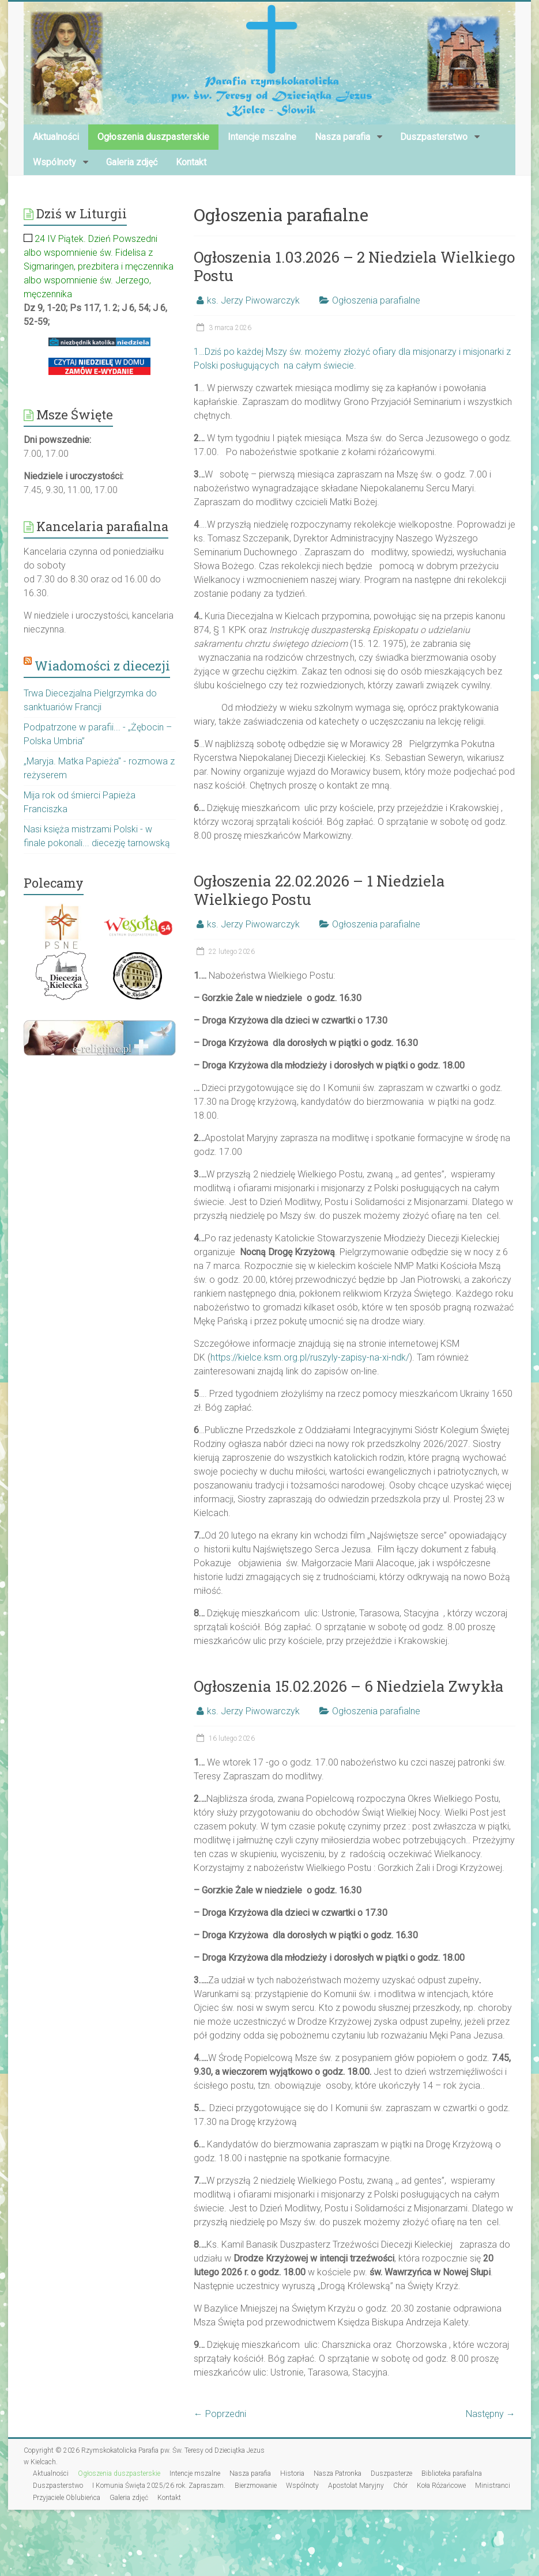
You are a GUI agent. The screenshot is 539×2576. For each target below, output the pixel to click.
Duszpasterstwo (434, 136)
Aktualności (56, 136)
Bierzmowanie (256, 2486)
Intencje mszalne (262, 136)
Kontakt (191, 162)
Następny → (490, 2413)
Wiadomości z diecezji (102, 665)
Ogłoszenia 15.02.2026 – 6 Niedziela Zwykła (349, 1686)
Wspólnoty (54, 162)
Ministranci (492, 2486)
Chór (400, 2486)
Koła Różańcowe (441, 2486)
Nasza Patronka (337, 2473)
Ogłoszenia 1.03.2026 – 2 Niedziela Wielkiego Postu (354, 266)
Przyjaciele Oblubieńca (66, 2498)
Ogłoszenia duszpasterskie (153, 136)
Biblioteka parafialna (451, 2473)
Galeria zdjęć (131, 162)
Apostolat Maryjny (356, 2486)
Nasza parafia (342, 136)
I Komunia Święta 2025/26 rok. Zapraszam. (158, 2486)
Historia (292, 2473)
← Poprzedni (220, 2413)
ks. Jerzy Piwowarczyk (253, 300)
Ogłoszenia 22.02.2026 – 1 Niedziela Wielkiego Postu (319, 890)
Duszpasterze (391, 2473)
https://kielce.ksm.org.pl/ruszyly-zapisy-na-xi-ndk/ (309, 1357)
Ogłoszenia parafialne (376, 300)
